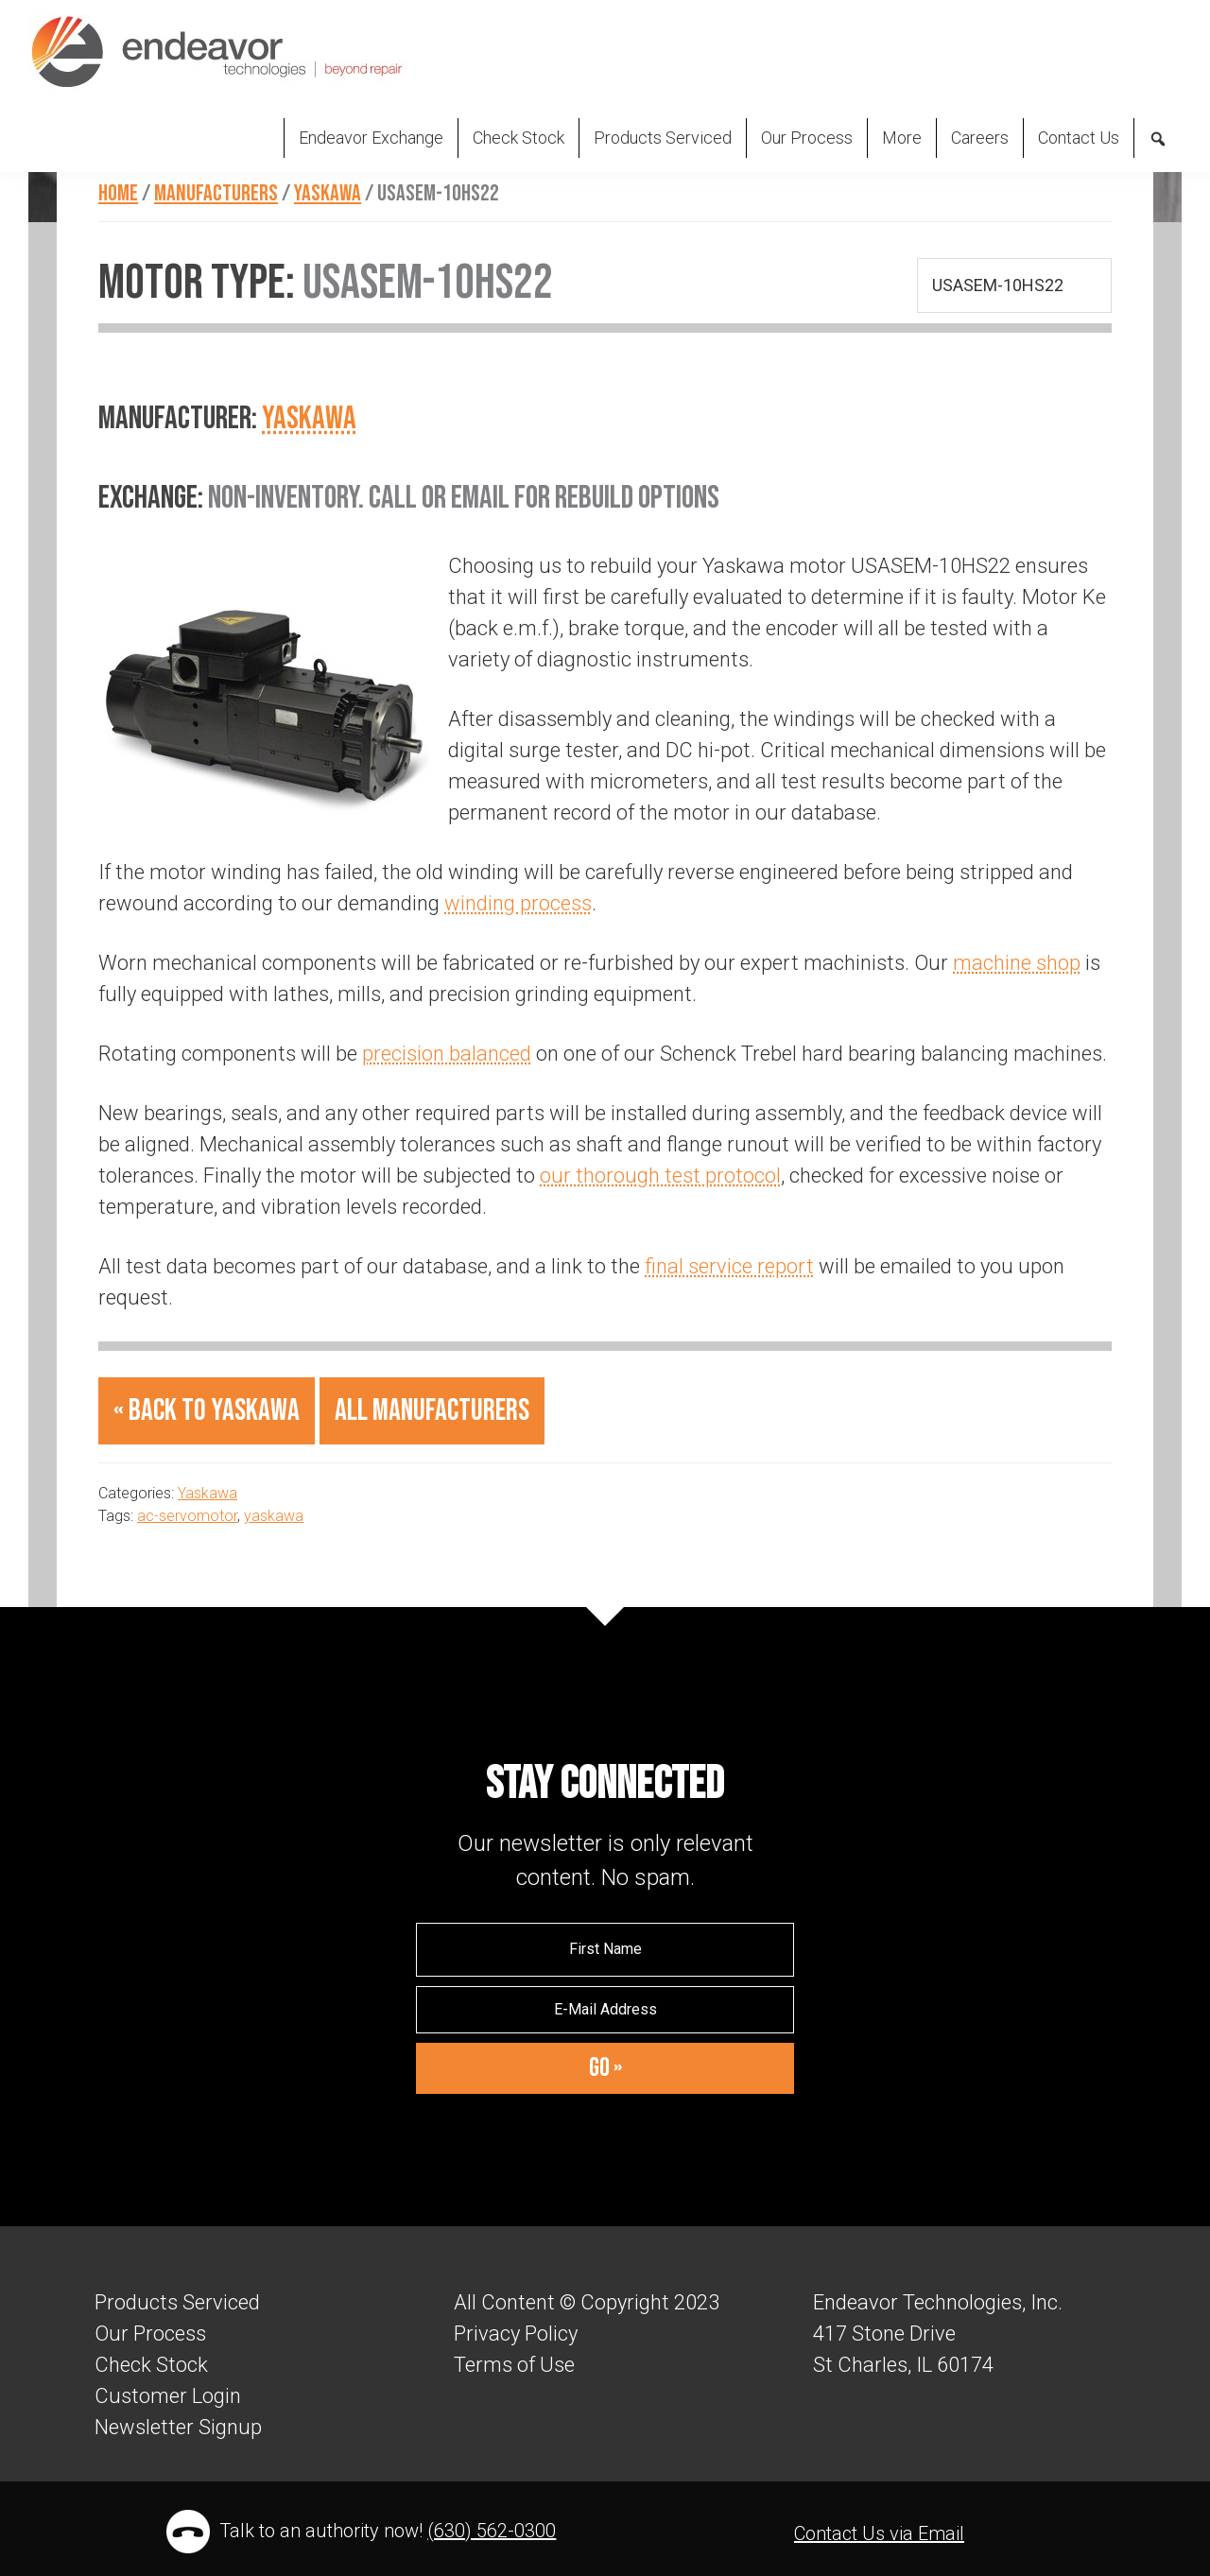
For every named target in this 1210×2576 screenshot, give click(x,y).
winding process (518, 903)
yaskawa (273, 1516)
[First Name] (605, 1949)
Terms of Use (514, 2365)
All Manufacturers (432, 1410)
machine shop (1016, 963)
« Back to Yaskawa (206, 1410)
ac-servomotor (187, 1516)
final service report (729, 1266)
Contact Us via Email (879, 2533)
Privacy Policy (516, 2333)
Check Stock (151, 2365)
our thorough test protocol (660, 1175)
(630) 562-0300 (491, 2530)
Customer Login (168, 2396)
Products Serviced (177, 2302)
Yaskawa (309, 418)
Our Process (150, 2333)
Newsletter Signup (178, 2427)
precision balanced (446, 1053)
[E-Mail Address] (605, 2009)
